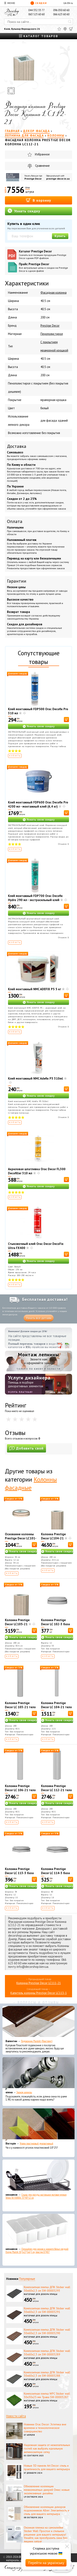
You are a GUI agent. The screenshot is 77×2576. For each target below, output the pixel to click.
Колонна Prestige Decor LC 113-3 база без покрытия (19, 1873)
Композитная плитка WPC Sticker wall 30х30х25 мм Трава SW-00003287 (47, 2395)
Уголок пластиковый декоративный (36, 2143)
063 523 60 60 (36, 14)
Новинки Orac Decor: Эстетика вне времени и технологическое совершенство (45, 2427)
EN (68, 3)
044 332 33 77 (36, 10)
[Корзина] (71, 29)
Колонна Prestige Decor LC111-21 (38, 1983)
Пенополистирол (51, 334)
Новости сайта (16, 2416)
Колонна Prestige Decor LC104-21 (53, 1536)
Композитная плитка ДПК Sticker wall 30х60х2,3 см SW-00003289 (47, 2352)
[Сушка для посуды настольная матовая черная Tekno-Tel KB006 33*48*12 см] (38, 2176)
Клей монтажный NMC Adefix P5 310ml (35, 1078)
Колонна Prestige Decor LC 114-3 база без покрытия (55, 1873)
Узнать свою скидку (41, 726)
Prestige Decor (33, 178)
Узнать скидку (23, 210)
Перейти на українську (46, 2562)
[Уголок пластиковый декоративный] (38, 2124)
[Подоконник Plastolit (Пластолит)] (38, 2022)
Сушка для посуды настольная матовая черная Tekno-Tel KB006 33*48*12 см (36, 2196)
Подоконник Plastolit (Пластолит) (36, 2041)
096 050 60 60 (61, 10)
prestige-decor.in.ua (58, 178)
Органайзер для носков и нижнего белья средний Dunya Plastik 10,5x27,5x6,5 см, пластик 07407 (37, 2250)
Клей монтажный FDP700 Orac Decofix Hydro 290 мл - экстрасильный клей (35, 898)
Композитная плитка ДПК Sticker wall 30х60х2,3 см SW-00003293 (47, 2288)
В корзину (38, 200)
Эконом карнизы (24, 2092)
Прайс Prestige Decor (44, 267)
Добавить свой (26, 1448)
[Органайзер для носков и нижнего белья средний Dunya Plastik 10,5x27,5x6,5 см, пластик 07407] (38, 2230)
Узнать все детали (38, 1318)
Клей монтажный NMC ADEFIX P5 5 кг (34, 989)
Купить (60, 236)
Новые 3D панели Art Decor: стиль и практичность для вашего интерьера (47, 2467)
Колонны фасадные (31, 1483)
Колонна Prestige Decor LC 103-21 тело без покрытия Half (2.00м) (20, 1709)
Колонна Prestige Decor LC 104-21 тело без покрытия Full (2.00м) (56, 1709)
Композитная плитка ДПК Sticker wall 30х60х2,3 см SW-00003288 (47, 2374)
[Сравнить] (65, 29)
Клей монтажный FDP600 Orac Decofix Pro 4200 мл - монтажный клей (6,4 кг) (38, 804)
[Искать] (69, 21)
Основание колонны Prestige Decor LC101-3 (20, 1538)
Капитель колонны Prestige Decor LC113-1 (38, 1993)
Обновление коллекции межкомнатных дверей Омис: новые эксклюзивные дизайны (47, 2489)
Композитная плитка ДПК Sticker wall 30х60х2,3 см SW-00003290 (47, 2331)
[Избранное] (59, 29)
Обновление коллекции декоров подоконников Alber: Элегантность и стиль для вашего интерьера (46, 2510)
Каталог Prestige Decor (44, 254)
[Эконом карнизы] (38, 2073)
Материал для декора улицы (40, 2294)
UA (65, 3)
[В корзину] (66, 719)
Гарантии (16, 581)
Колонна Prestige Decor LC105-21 (17, 1622)
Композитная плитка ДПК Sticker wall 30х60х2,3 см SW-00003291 (47, 2310)
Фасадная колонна (53, 293)
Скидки (38, 3)
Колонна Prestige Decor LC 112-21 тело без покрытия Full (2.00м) (56, 1792)
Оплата (14, 521)
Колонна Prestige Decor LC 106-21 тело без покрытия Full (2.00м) (20, 1792)
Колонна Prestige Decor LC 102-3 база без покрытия (55, 1624)
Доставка (16, 446)
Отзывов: (63, 844)
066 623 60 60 (61, 14)
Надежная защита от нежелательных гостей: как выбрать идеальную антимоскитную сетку (47, 2448)
